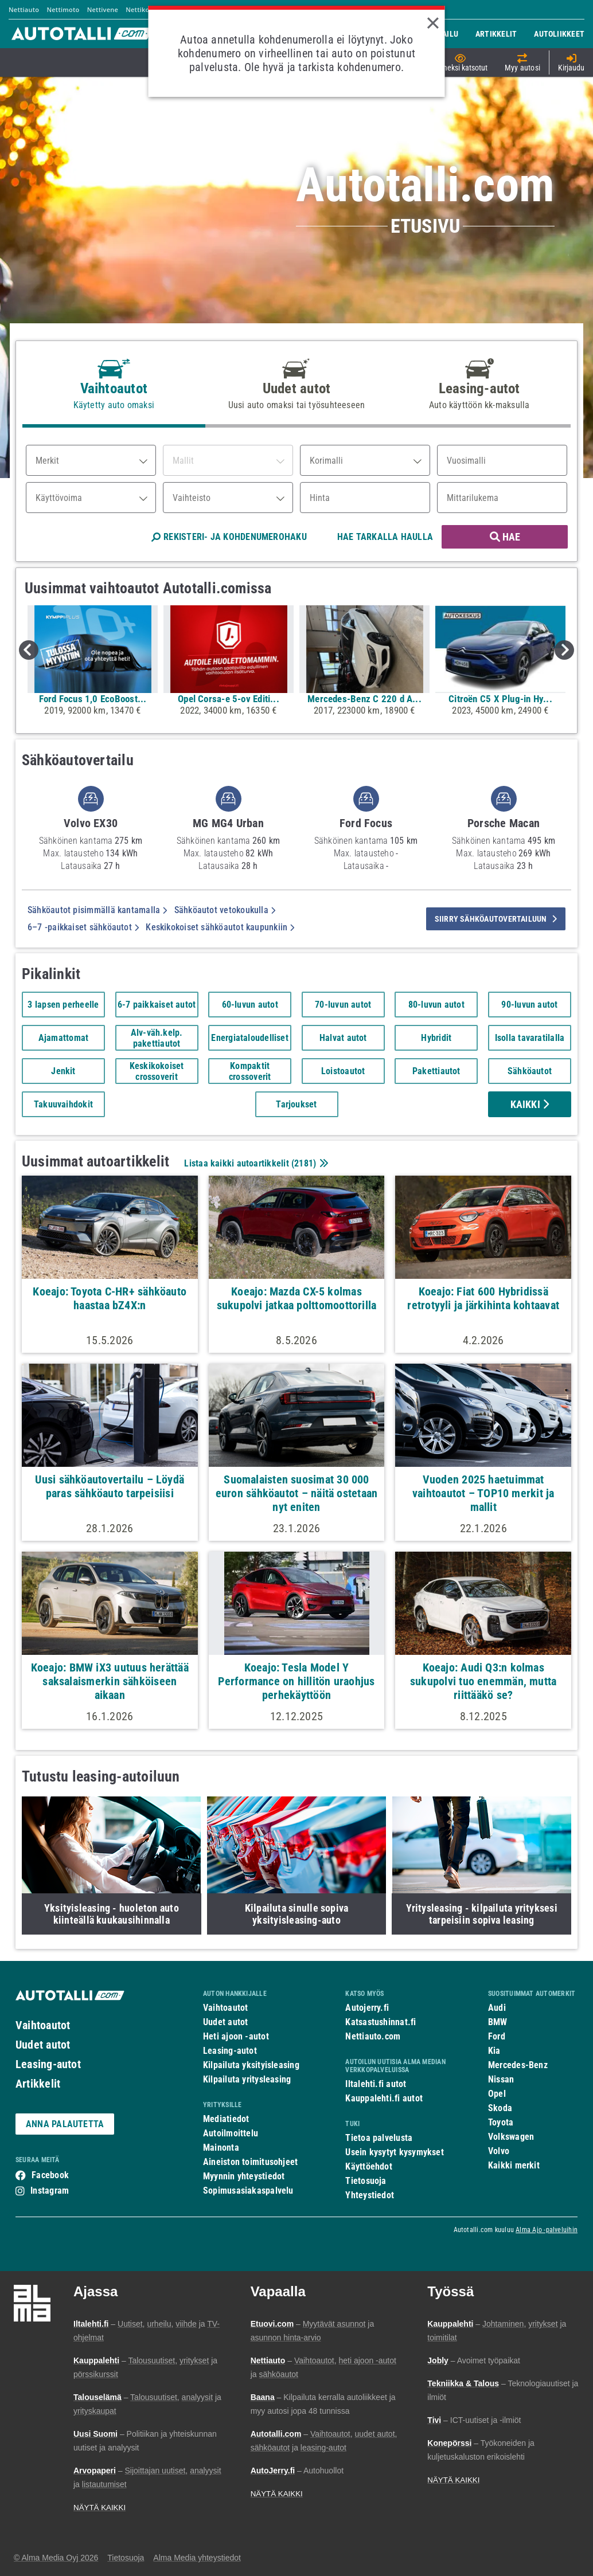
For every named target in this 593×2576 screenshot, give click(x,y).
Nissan (501, 2079)
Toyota (500, 2122)
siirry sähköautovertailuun (496, 918)
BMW (498, 2022)
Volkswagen (511, 2136)
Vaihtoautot (42, 2025)
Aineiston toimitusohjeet (250, 2161)
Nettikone (141, 9)
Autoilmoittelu (230, 2133)
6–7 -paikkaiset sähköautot (83, 927)
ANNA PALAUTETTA (65, 2124)
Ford (496, 2036)
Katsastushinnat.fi (380, 2022)
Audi (497, 2007)
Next (564, 650)
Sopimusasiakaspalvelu (248, 2190)
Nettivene (102, 9)
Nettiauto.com (372, 2036)
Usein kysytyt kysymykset (394, 2152)
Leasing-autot (48, 2064)
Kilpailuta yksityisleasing (251, 2065)
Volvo (498, 2151)
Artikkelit (37, 2083)
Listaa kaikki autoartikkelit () (254, 1163)
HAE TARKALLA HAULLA (385, 536)
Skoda (500, 2108)
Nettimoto (62, 9)
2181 (303, 1163)
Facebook (50, 2175)
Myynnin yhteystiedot (244, 2176)
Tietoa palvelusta (378, 2137)
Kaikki (529, 1104)
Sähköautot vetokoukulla (225, 910)
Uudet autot (42, 2045)
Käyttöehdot (368, 2166)
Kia (494, 2050)
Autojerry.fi (367, 2007)
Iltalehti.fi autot (375, 2083)
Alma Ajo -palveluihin (547, 2230)
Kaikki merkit (514, 2165)
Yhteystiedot (369, 2195)
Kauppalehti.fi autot (384, 2098)
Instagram (49, 2190)
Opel (497, 2093)
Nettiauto (24, 9)
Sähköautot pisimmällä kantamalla (97, 910)
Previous (28, 650)
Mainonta (221, 2147)
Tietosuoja (365, 2180)
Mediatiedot (226, 2118)
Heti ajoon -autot (236, 2036)
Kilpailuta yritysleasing (247, 2079)
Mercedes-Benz (518, 2065)
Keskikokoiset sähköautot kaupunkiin (220, 927)
